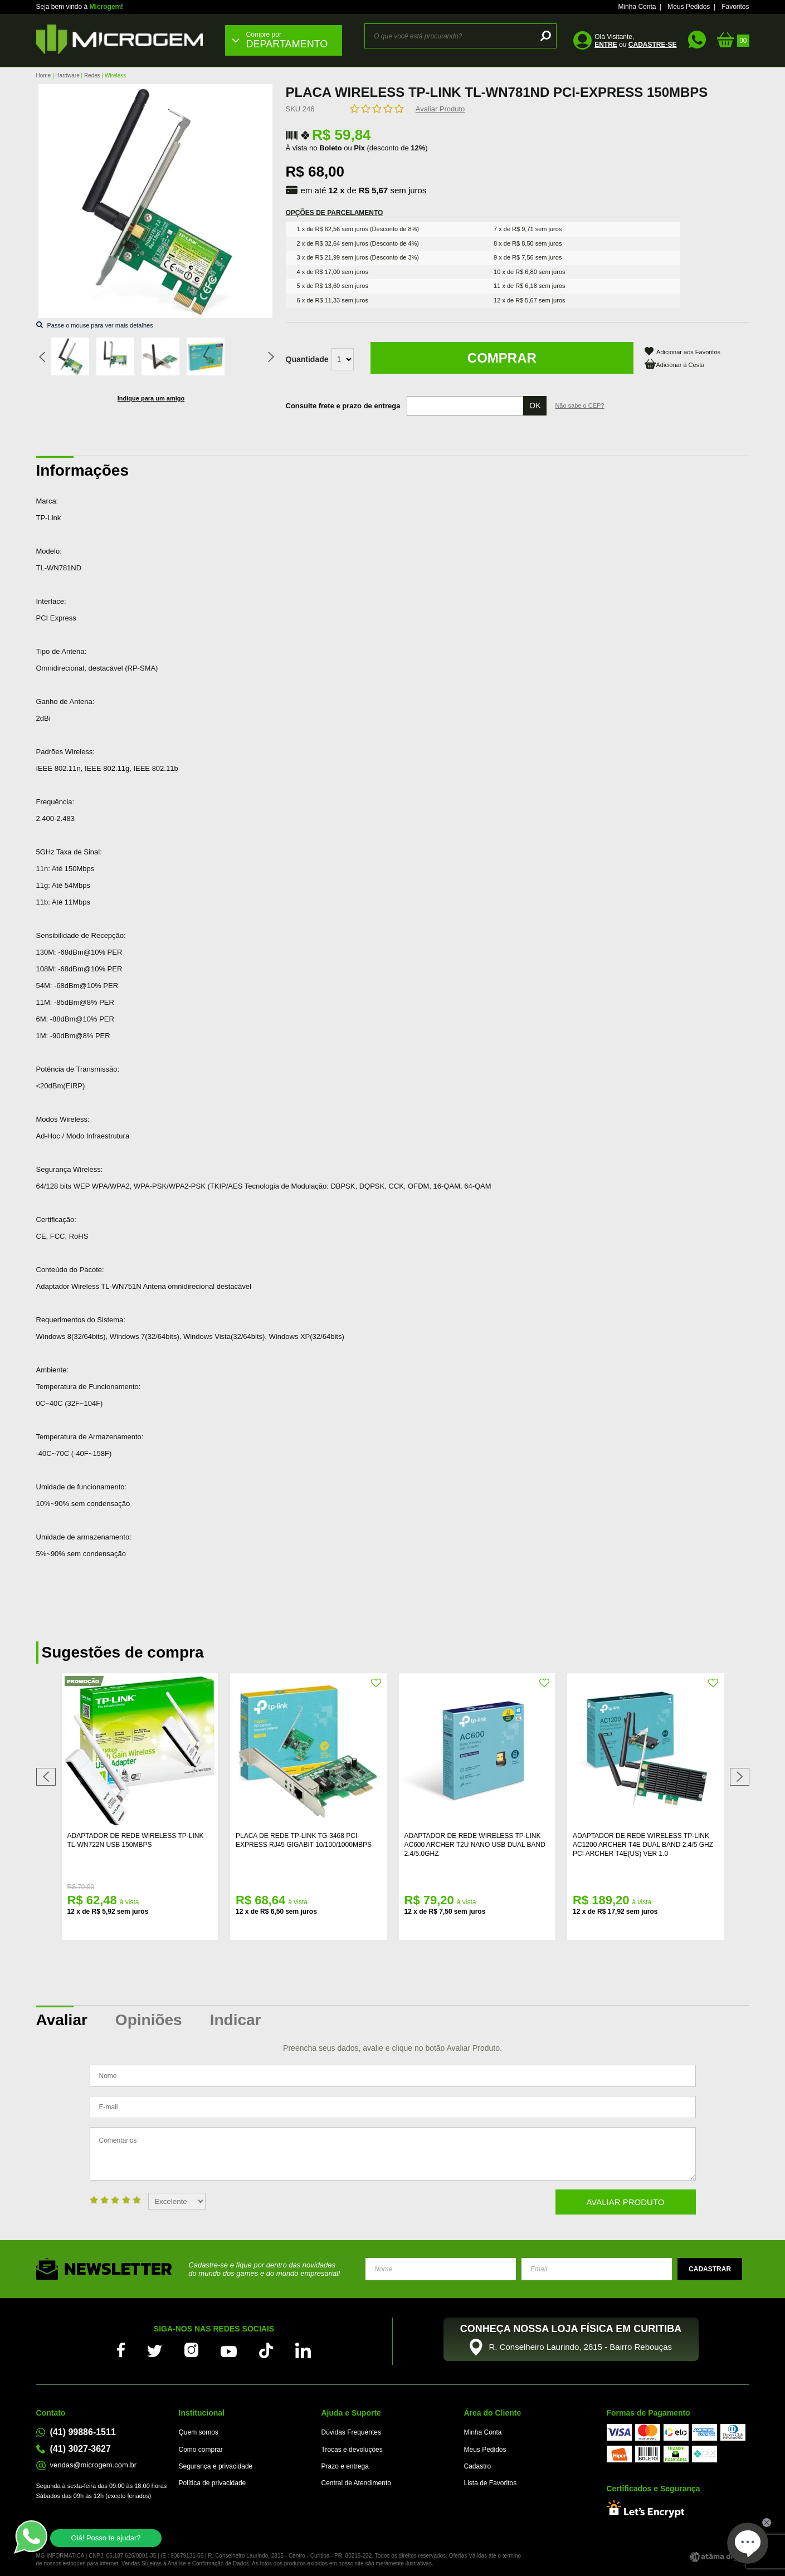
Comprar (502, 357)
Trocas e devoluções (352, 2449)
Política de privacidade (212, 2483)
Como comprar (201, 2449)
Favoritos (735, 7)
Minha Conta (637, 7)
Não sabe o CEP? (579, 405)
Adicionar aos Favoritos (688, 352)
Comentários (393, 2154)
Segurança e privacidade (216, 2466)
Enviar (709, 2269)
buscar (544, 35)
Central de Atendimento (356, 2483)
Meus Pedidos (688, 7)
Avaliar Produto (440, 109)
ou (635, 44)
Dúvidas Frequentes (351, 2432)
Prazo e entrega (345, 2466)
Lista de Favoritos (490, 2483)
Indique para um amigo (151, 398)
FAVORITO (207, 1683)
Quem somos (198, 2432)
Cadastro (477, 2466)
